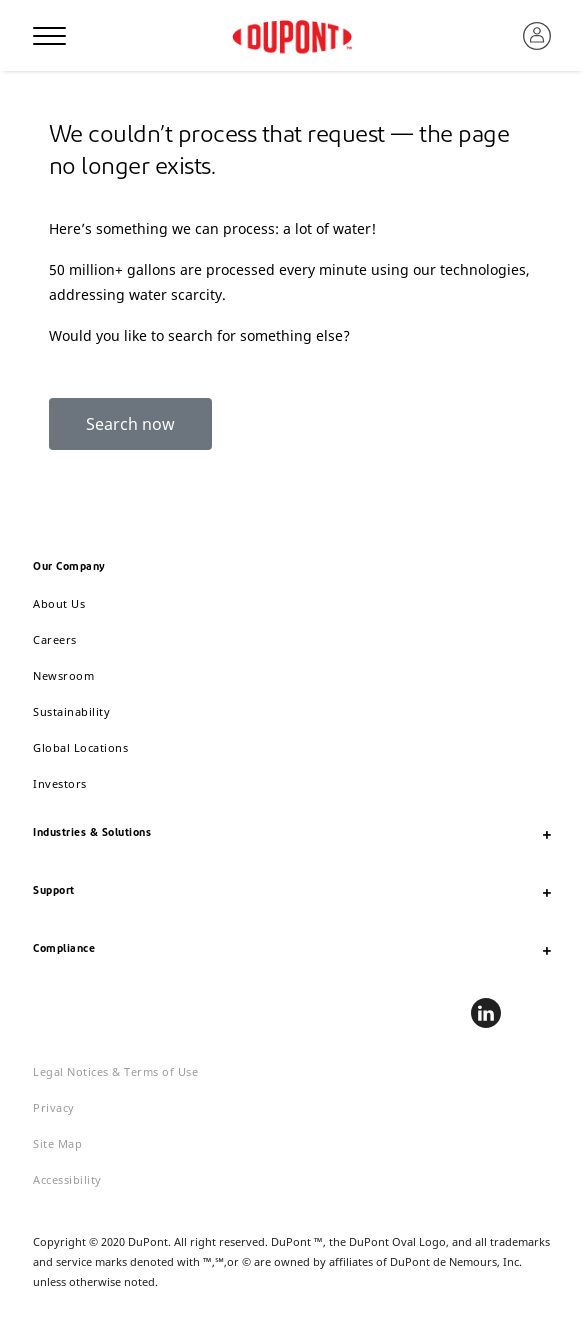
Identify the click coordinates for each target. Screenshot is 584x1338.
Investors (60, 783)
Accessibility (67, 1179)
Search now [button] (130, 424)
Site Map (57, 1143)
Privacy (54, 1107)
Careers (55, 639)
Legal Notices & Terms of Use (115, 1071)
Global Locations (80, 747)
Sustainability (71, 711)
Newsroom (63, 675)
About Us (59, 603)
